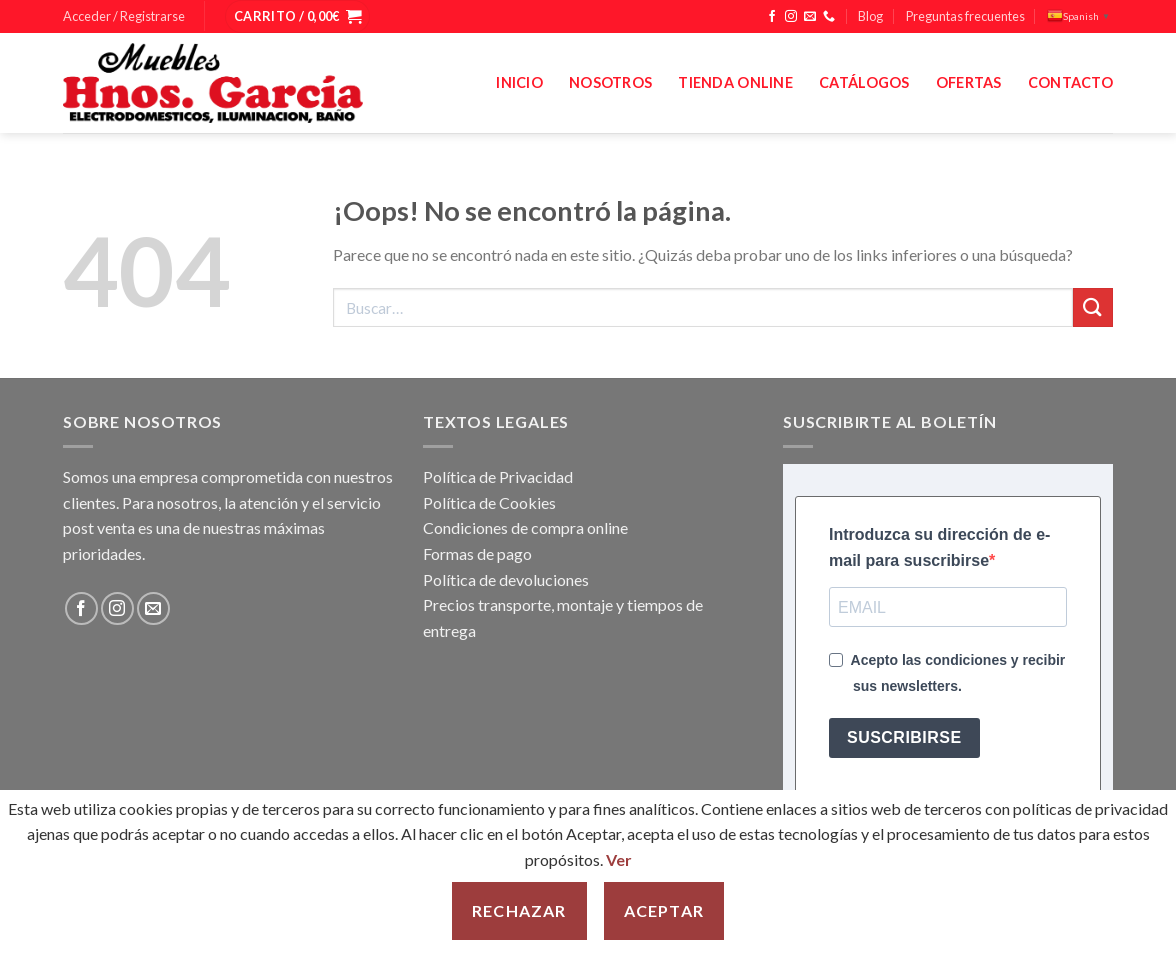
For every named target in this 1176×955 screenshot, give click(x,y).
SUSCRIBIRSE (904, 737)
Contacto (1070, 82)
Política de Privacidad (498, 476)
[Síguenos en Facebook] (772, 17)
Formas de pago (477, 553)
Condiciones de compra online (525, 527)
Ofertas (969, 82)
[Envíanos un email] (810, 17)
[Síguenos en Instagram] (791, 17)
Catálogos (864, 82)
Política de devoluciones (506, 579)
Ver (619, 859)
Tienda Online (735, 82)
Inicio (519, 82)
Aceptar (664, 910)
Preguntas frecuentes (965, 16)
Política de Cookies (489, 502)
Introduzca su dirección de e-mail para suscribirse (939, 547)
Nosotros (610, 82)
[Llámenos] (829, 17)
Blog (870, 16)
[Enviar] (1093, 307)
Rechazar (519, 910)
